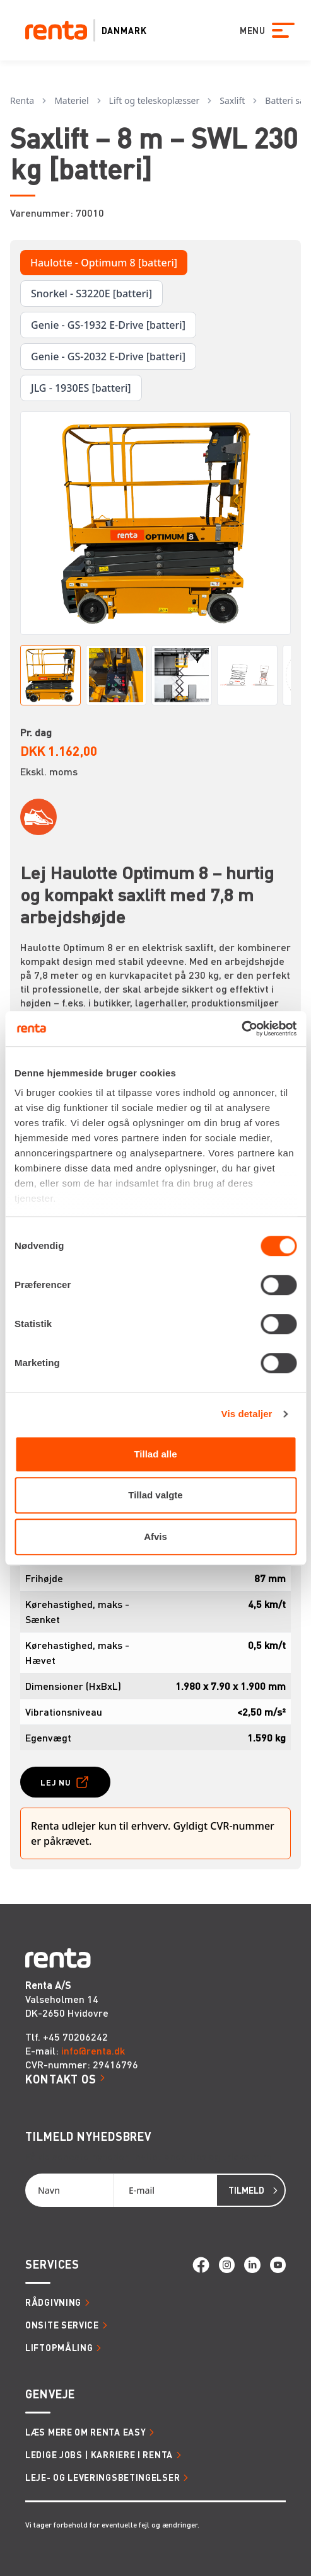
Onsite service (62, 2324)
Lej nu (55, 1782)
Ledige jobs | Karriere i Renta (99, 2454)
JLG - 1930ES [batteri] (81, 388)
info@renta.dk (93, 2050)
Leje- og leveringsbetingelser (102, 2477)
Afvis (155, 1536)
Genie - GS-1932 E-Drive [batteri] (108, 325)
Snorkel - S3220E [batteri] (91, 293)
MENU (244, 30)
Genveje (50, 2393)
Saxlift (232, 100)
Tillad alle (155, 1454)
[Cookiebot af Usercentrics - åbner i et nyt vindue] (241, 1028)
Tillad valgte (155, 1495)
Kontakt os (61, 2079)
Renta (22, 100)
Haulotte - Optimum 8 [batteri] (103, 263)
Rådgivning (53, 2302)
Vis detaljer (247, 1413)
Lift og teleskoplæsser (154, 100)
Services (52, 2264)
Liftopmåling (59, 2347)
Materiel (71, 100)
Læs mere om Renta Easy (85, 2431)
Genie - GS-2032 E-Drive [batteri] (108, 356)
